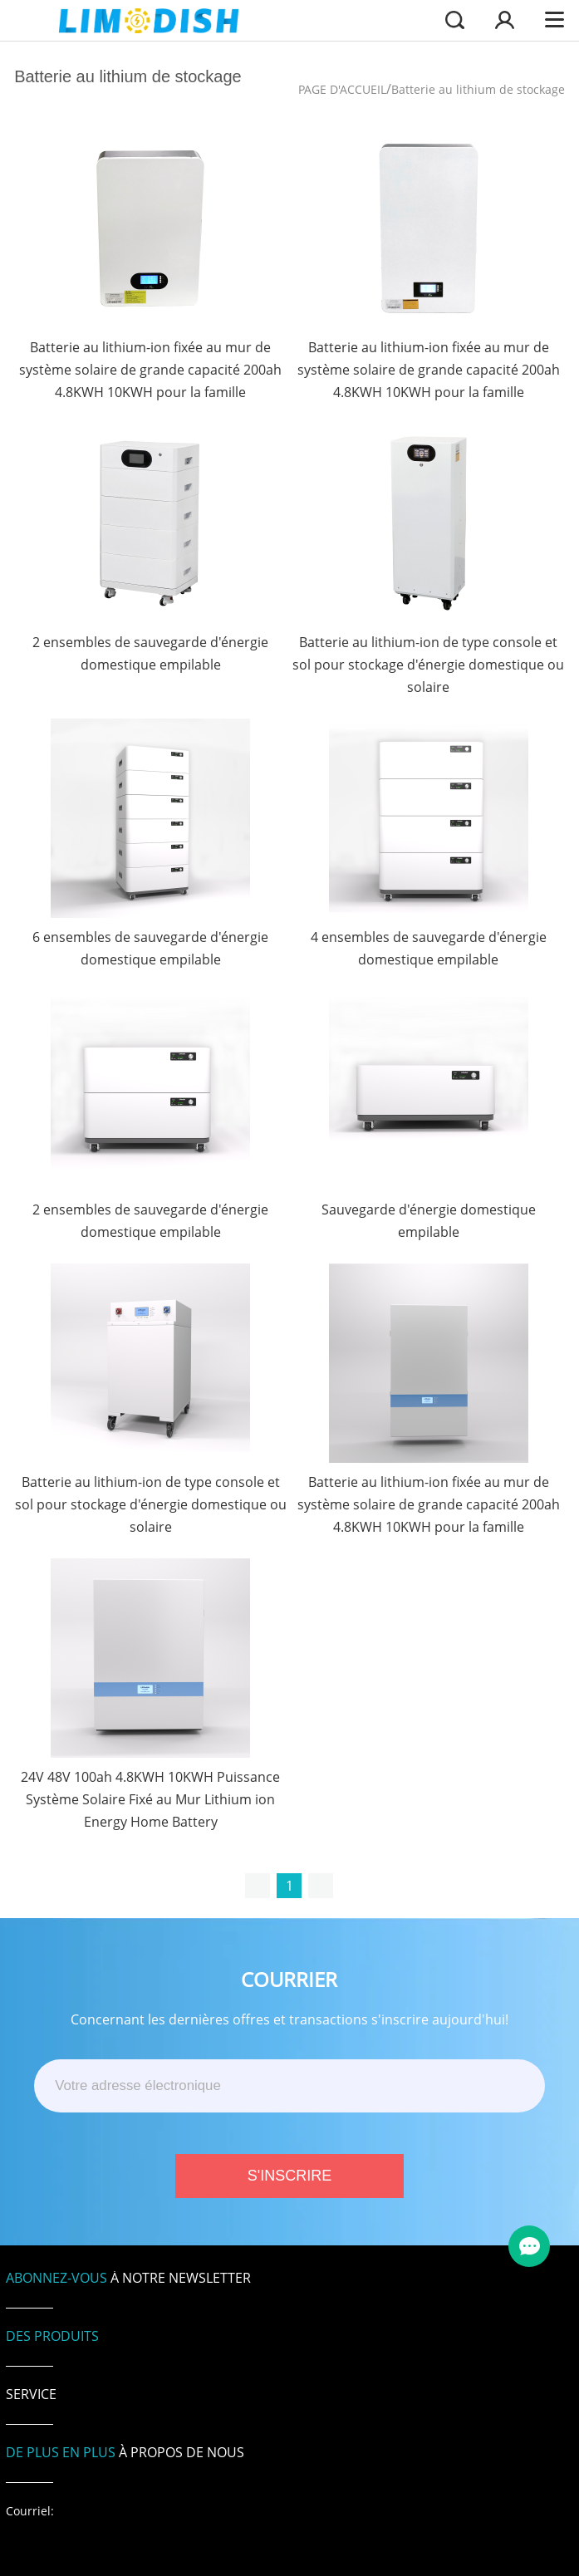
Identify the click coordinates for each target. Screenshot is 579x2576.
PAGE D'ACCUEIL (342, 89)
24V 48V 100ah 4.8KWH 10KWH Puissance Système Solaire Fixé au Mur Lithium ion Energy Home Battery (150, 1799)
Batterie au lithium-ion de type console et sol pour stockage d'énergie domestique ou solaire (428, 664)
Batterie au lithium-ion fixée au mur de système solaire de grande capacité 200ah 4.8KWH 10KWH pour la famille (150, 369)
